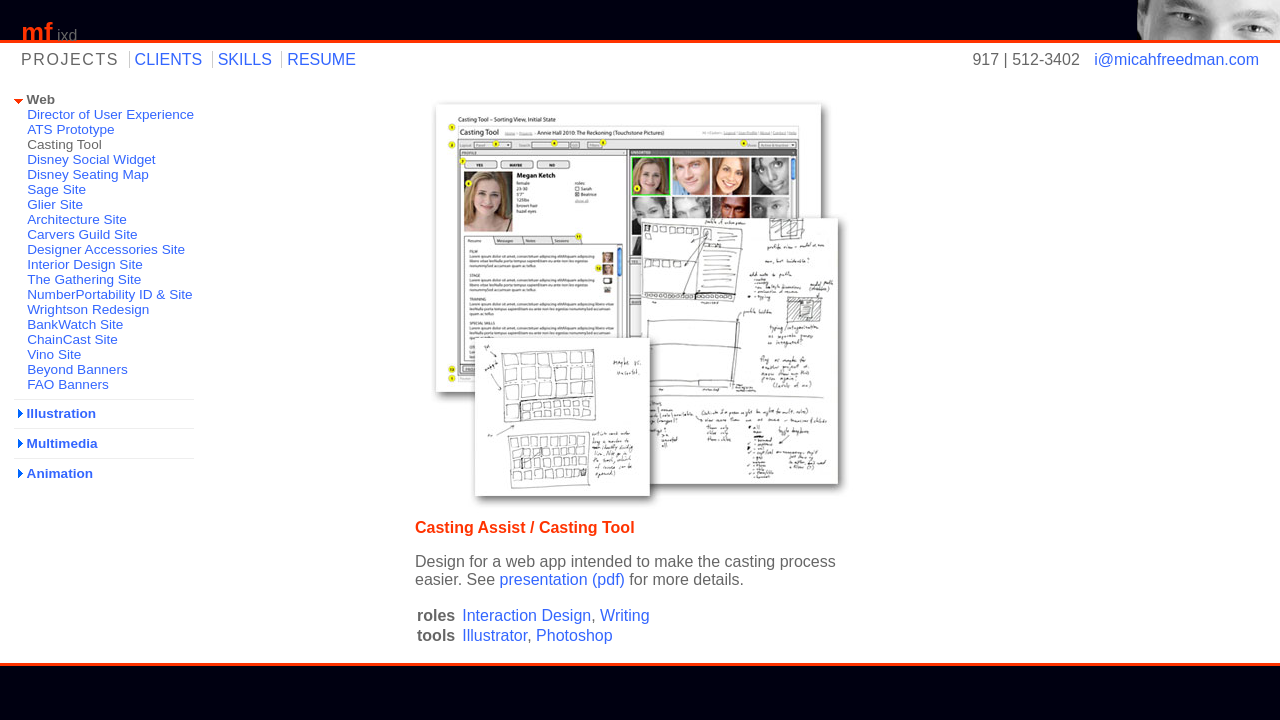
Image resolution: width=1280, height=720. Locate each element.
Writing (625, 615)
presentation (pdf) (562, 579)
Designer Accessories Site (106, 249)
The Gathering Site (84, 279)
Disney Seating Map (88, 174)
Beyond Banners (77, 369)
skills (245, 59)
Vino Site (54, 354)
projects (70, 59)
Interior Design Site (85, 264)
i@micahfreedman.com (1176, 59)
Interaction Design (526, 615)
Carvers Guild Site (82, 234)
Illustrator (494, 635)
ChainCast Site (72, 339)
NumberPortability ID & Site (109, 294)
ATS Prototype (70, 129)
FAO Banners (68, 384)
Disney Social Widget (91, 159)
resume (321, 59)
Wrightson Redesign (88, 309)
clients (169, 59)
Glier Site (55, 204)
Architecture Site (77, 219)
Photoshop (574, 635)
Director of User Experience (110, 114)
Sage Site (56, 189)
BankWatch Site (75, 324)
